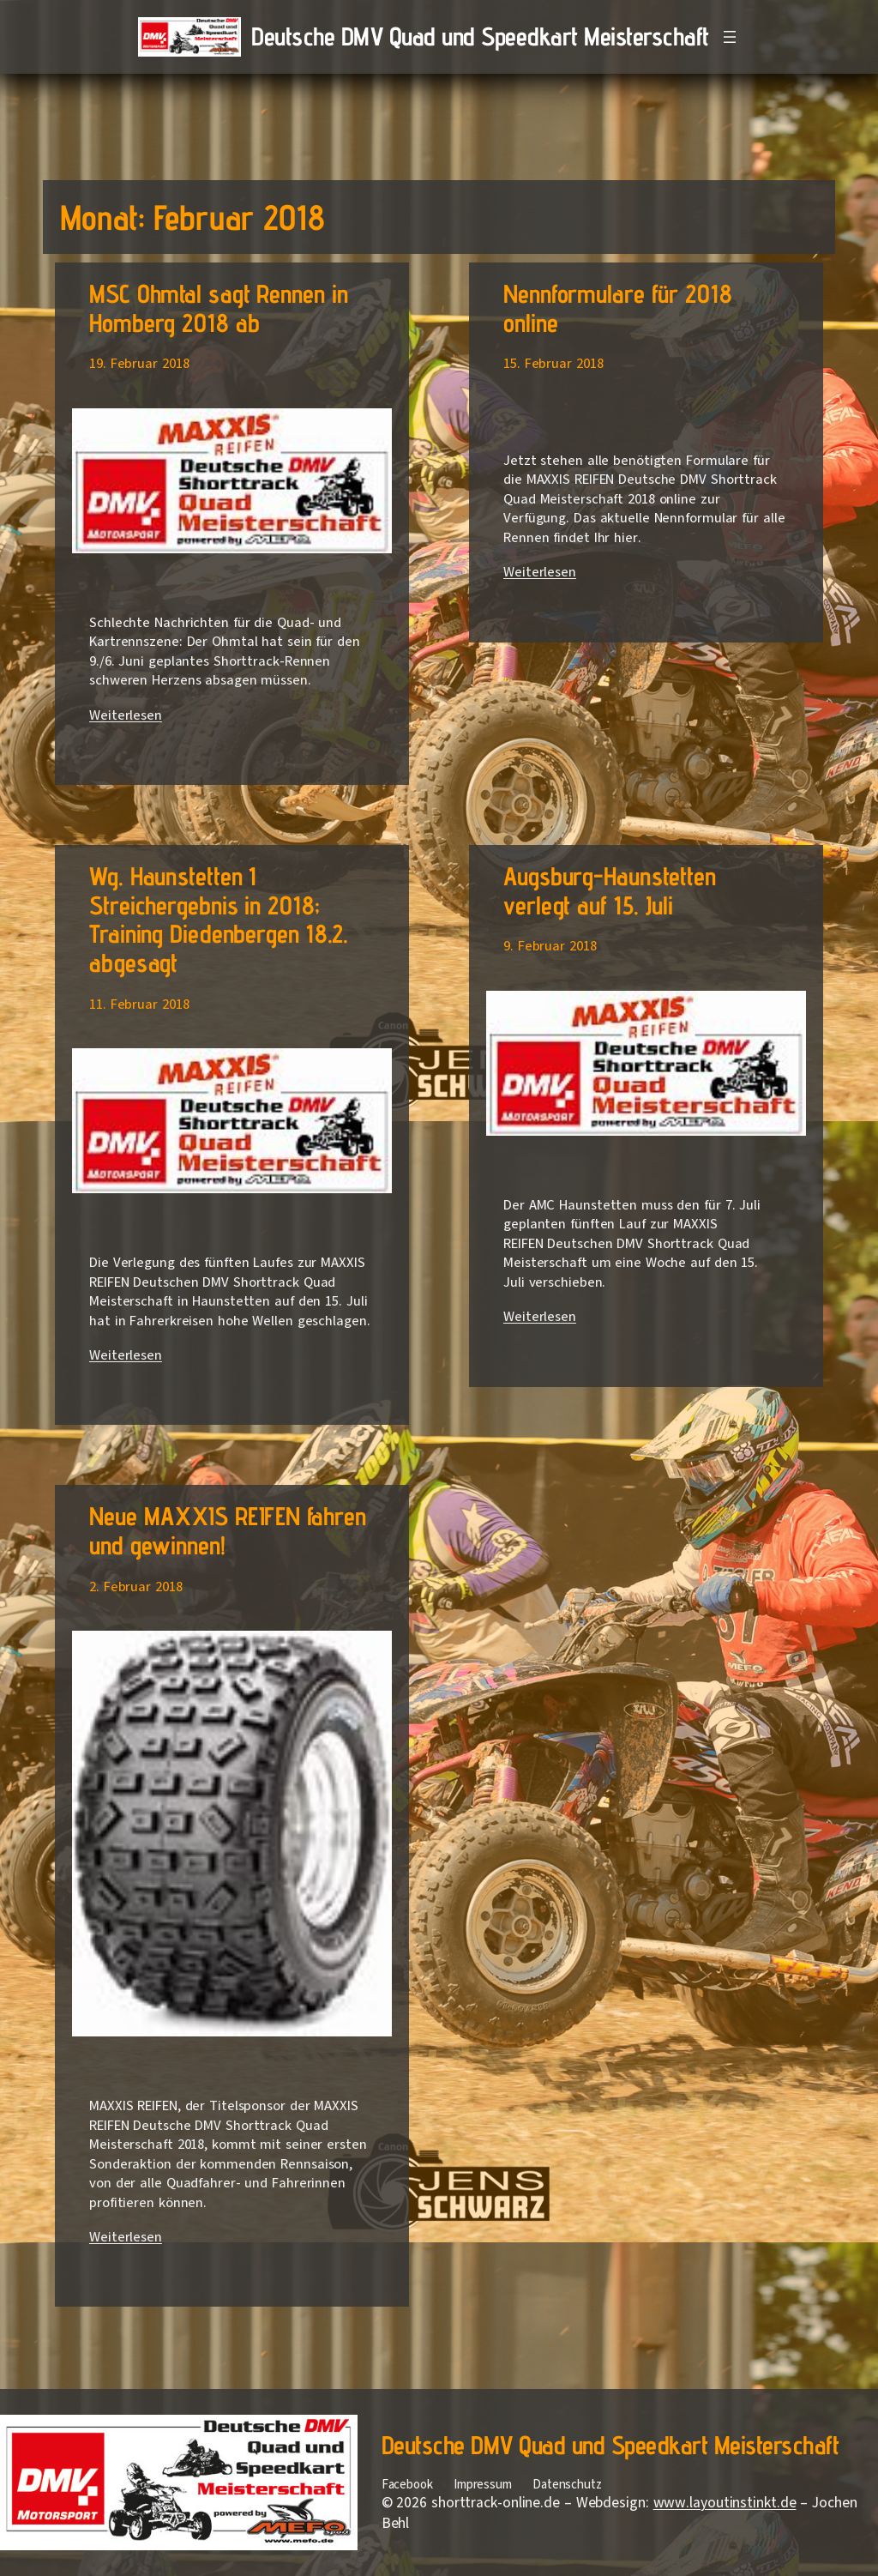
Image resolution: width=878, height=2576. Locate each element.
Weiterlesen (125, 715)
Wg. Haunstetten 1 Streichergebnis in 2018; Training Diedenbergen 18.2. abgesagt (218, 920)
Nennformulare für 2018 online (617, 308)
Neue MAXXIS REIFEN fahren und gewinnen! (227, 1530)
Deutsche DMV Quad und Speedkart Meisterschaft (480, 36)
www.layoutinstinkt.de (725, 2503)
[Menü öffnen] (729, 37)
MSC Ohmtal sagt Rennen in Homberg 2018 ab (218, 308)
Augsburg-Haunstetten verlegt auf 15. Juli (609, 891)
